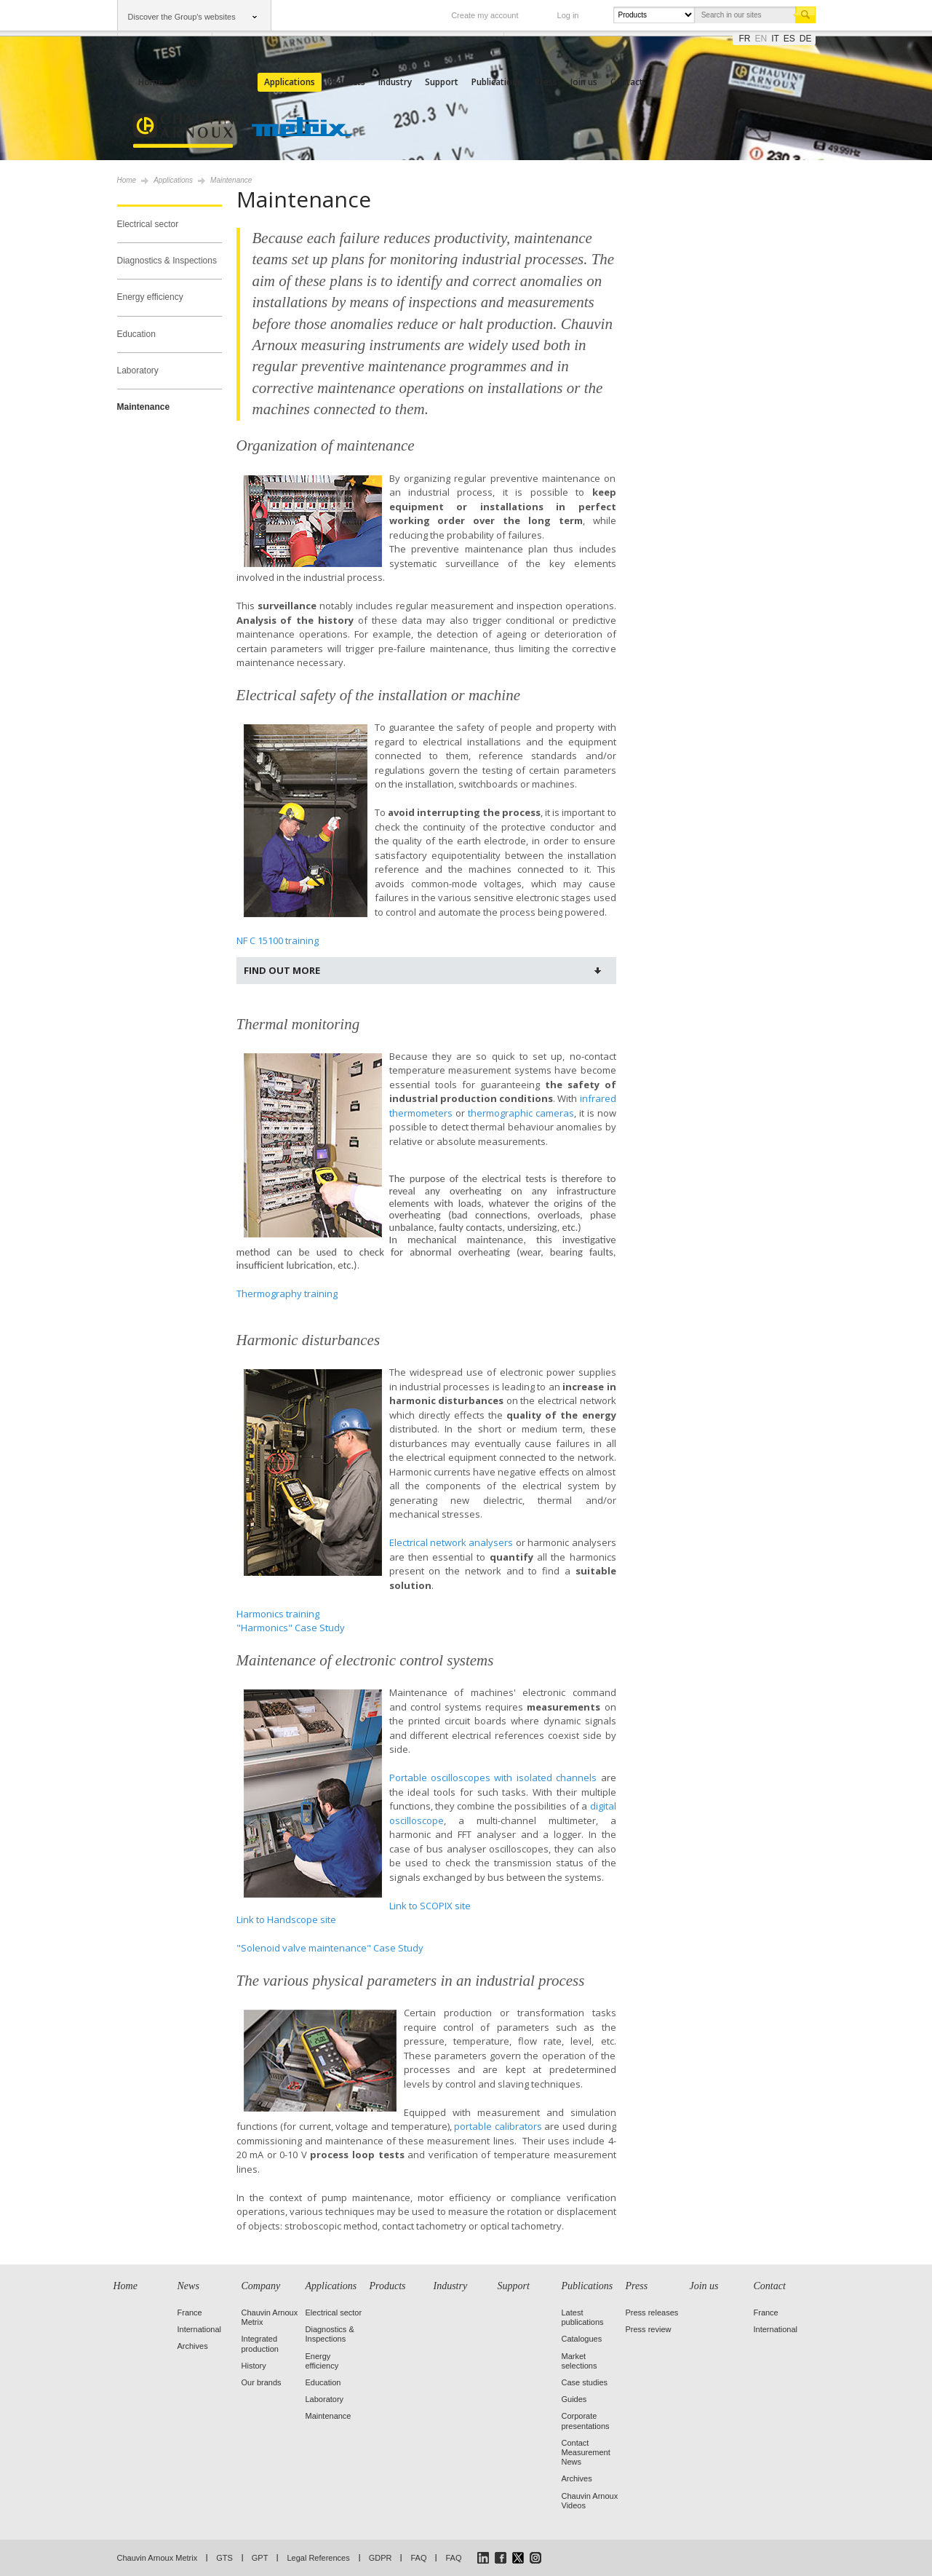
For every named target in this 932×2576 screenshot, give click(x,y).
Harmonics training (277, 1613)
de (806, 38)
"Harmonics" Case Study (290, 1627)
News (187, 82)
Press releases (652, 2312)
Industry (395, 82)
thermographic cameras (521, 1112)
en (761, 38)
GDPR (380, 2557)
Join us (583, 82)
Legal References (318, 2557)
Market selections (579, 2361)
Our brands (262, 2382)
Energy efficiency (150, 297)
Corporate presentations (586, 2420)
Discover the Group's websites (182, 16)
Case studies (585, 2382)
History (254, 2365)
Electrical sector (148, 224)
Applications (289, 82)
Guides (574, 2399)
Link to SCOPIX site (430, 1905)
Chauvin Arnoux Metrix (157, 2557)
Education (136, 334)
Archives (193, 2346)
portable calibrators (498, 2126)
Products (346, 82)
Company (231, 82)
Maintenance (143, 407)
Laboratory (138, 370)
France (190, 2312)
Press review (649, 2329)
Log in (568, 15)
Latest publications (583, 2317)
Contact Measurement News (586, 2452)
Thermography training (287, 1293)
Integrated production (260, 2343)
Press (546, 82)
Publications (496, 82)
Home (150, 82)
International (200, 2329)
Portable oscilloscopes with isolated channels (493, 1777)
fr (745, 38)
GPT (260, 2557)
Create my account (484, 15)
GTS (224, 2557)
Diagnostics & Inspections (167, 260)
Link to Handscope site (286, 1919)
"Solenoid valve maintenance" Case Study (329, 1947)
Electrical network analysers (451, 1542)
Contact (626, 82)
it (775, 38)
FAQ (418, 2557)
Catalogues (582, 2338)
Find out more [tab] (282, 970)
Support (441, 82)
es (789, 38)
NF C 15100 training (277, 940)
